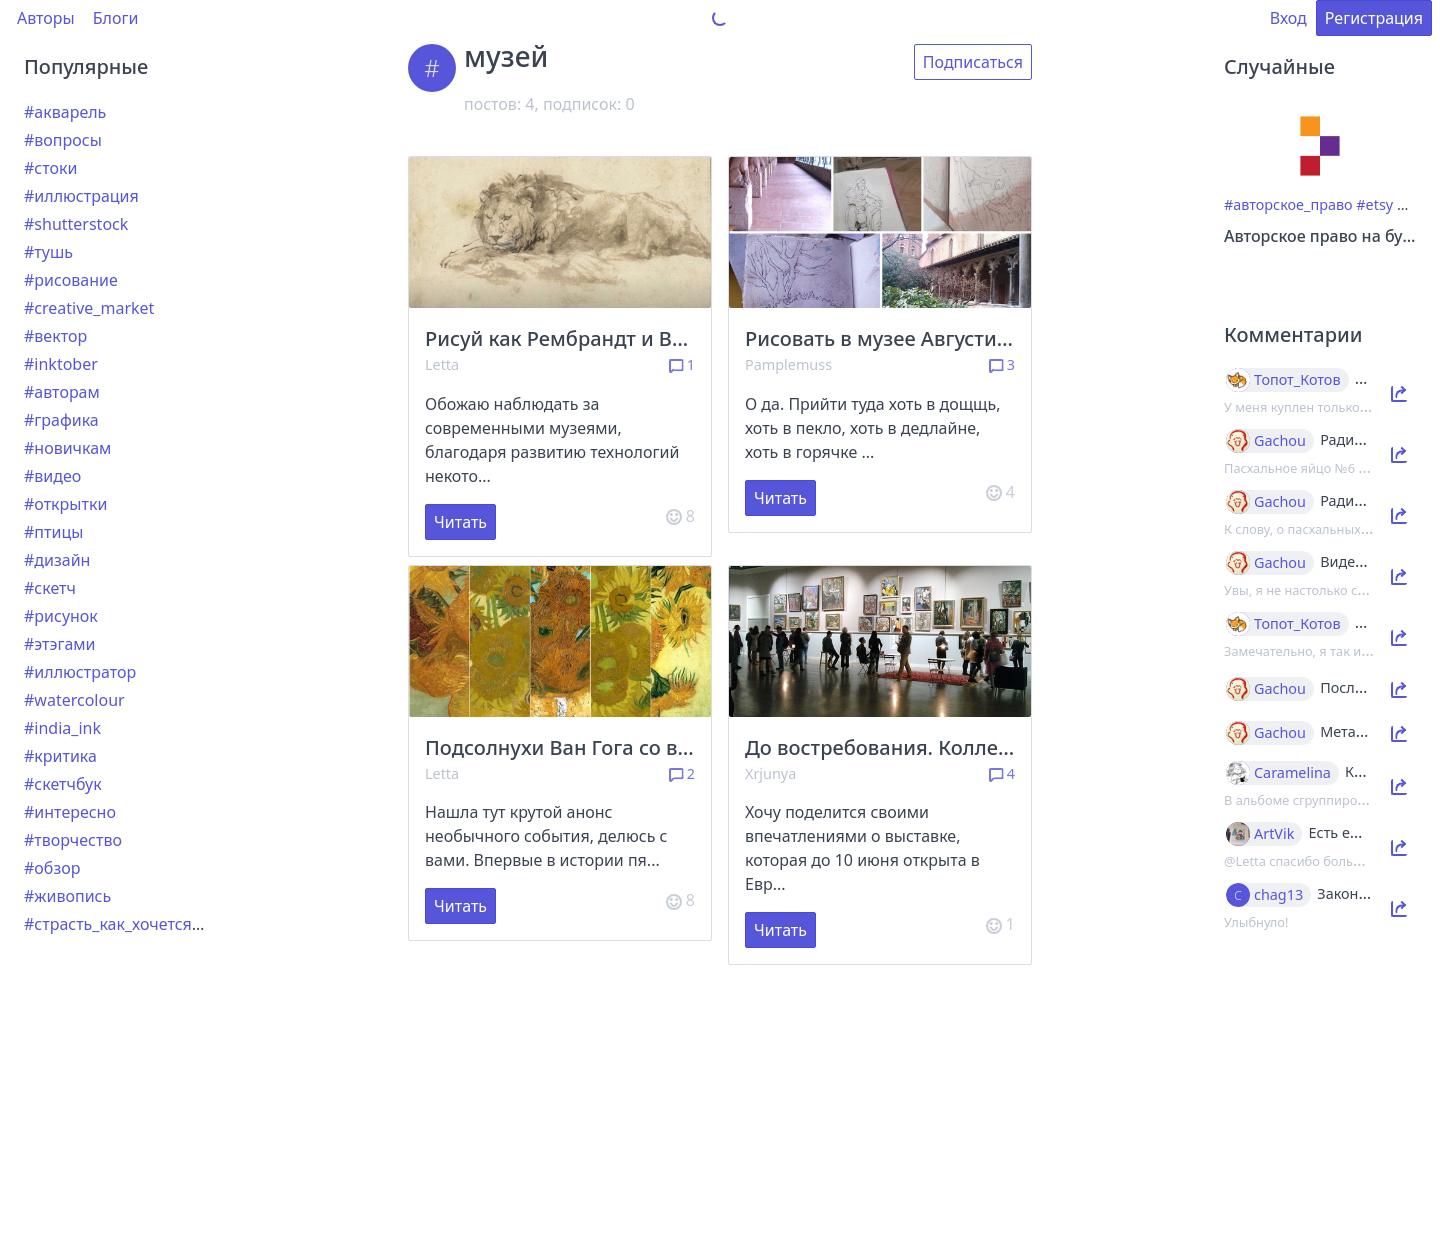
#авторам (62, 392)
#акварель (65, 112)
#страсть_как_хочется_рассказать (153, 924)
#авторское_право (1288, 204)
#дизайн (57, 560)
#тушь (48, 252)
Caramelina (1292, 773)
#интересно (70, 812)
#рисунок (61, 616)
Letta (442, 364)
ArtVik (1274, 834)
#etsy (1374, 204)
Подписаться (973, 62)
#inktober (61, 364)
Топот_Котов (1297, 380)
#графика (61, 420)
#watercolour (74, 700)
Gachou (1280, 441)
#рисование (71, 280)
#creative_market (89, 308)
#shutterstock (76, 224)
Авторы (46, 18)
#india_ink (62, 728)
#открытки (65, 504)
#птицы (53, 532)
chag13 (1278, 895)
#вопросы (63, 140)
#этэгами (60, 644)
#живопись (67, 896)
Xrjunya (770, 773)
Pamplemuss (788, 364)
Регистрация (1374, 18)
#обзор (52, 868)
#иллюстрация (81, 196)
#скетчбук (63, 784)
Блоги (116, 18)
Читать (460, 522)
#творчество (73, 840)
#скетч (50, 588)
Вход (1288, 18)
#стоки (50, 168)
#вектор (55, 336)
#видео (52, 476)
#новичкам (67, 448)
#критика (60, 756)
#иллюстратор (80, 672)
